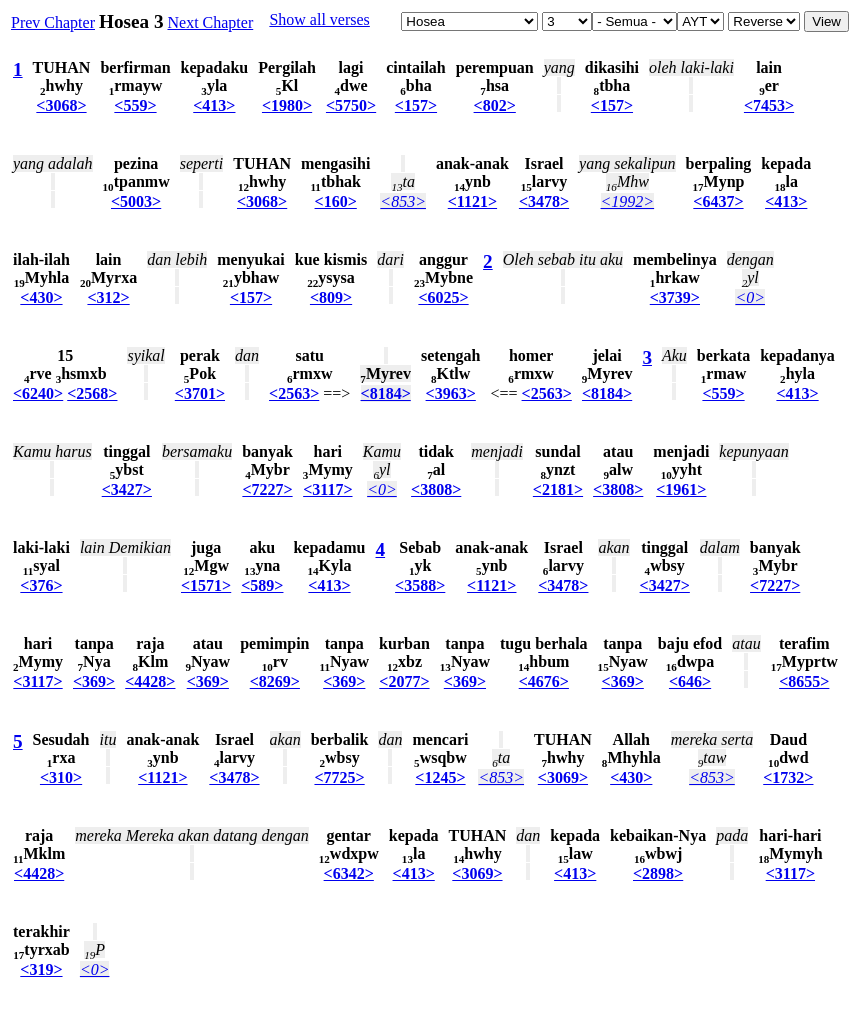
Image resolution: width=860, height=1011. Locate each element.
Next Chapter (210, 22)
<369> (94, 681)
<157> (416, 105)
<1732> (788, 777)
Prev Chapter (53, 22)
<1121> (472, 201)
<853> (403, 201)
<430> (41, 297)
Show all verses (319, 19)
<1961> (681, 489)
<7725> (339, 777)
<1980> (287, 105)
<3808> (436, 489)
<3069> (563, 777)
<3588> (420, 585)
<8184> (386, 393)
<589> (262, 585)
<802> (495, 105)
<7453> (769, 105)
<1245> (440, 777)
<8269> (275, 681)
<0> (750, 297)
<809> (331, 297)
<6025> (443, 297)
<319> (41, 969)
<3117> (327, 489)
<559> (135, 105)
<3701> (200, 393)
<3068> (61, 105)
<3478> (544, 201)
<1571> (206, 585)
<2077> (404, 681)
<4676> (544, 681)
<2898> (658, 873)
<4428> (150, 681)
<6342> (349, 873)
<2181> (558, 489)
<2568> (92, 393)
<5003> (136, 201)
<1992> (628, 201)
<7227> (267, 489)
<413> (214, 105)
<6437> (718, 201)
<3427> (127, 489)
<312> (108, 297)
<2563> (294, 393)
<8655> (804, 681)
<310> (61, 777)
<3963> (451, 393)
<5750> (351, 105)
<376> (41, 585)
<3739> (675, 297)
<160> (336, 201)
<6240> (38, 393)
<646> (690, 681)
